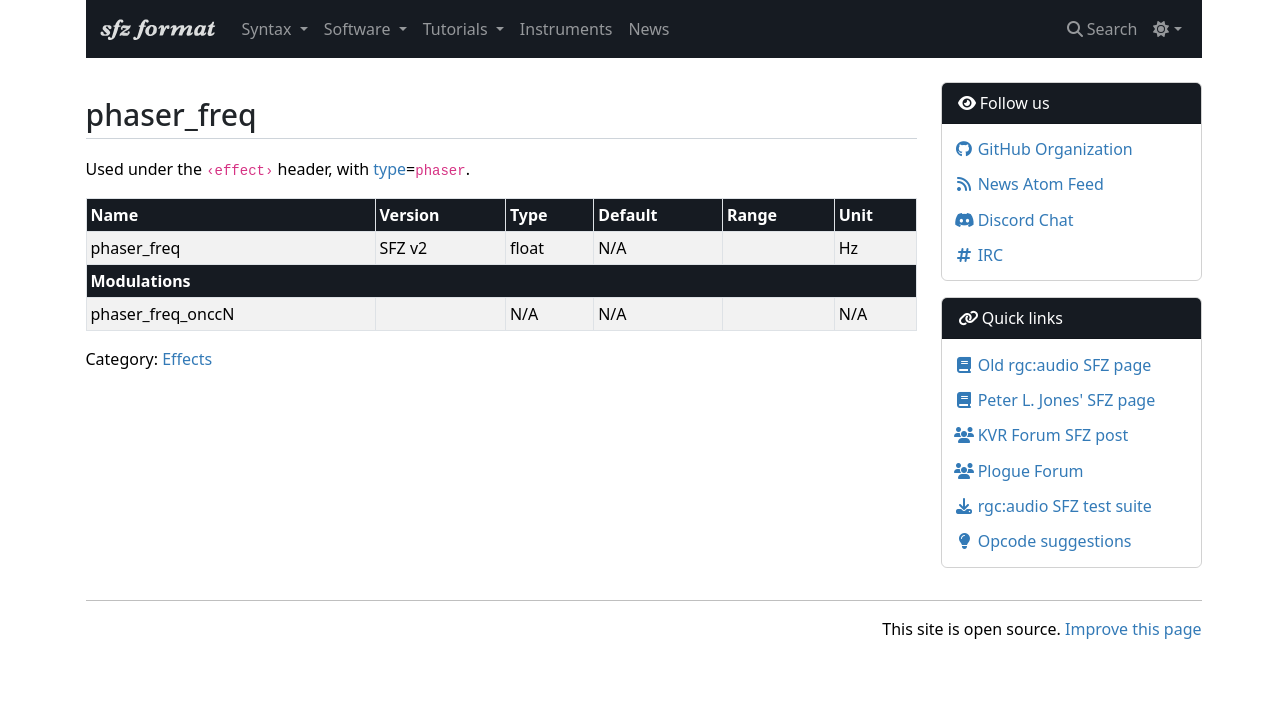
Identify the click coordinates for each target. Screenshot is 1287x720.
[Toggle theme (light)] (1167, 29)
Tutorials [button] (457, 29)
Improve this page (1133, 629)
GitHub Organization (1043, 149)
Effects (187, 359)
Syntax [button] (269, 29)
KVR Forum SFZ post (1041, 435)
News (648, 29)
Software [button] (359, 29)
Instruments (566, 29)
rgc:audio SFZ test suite (1053, 506)
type (389, 169)
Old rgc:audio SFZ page (1053, 365)
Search (1102, 29)
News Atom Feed (1029, 184)
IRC (979, 255)
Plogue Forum (1019, 471)
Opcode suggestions (1043, 541)
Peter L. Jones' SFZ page (1055, 400)
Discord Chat (1014, 220)
